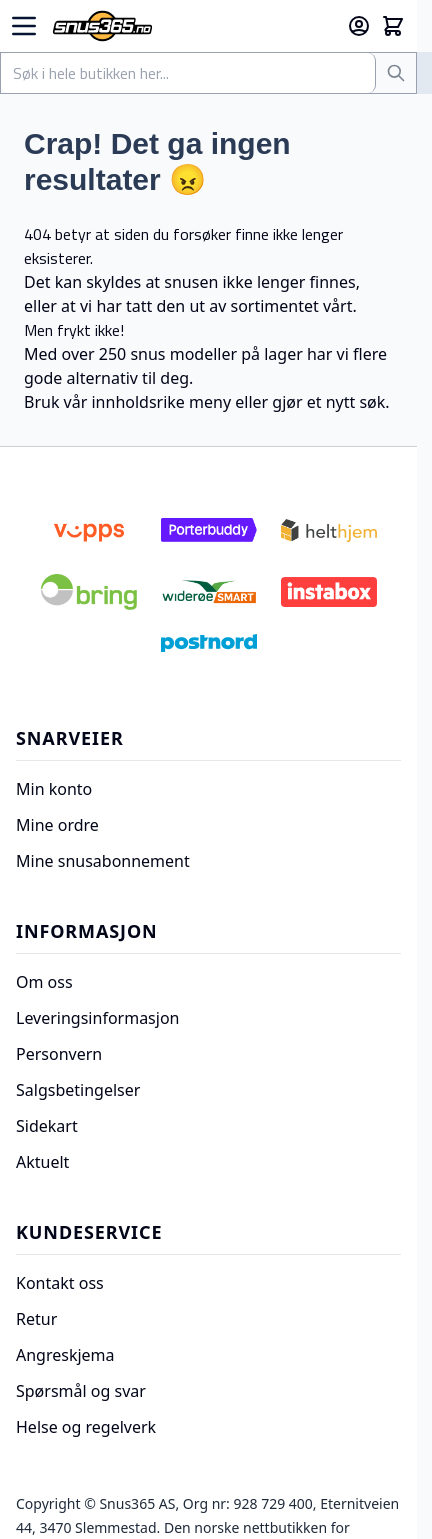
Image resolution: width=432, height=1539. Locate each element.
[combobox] (188, 73)
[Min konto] (359, 26)
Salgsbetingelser (78, 1090)
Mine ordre (57, 825)
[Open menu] (24, 26)
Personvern (59, 1054)
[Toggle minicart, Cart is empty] (393, 26)
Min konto (54, 789)
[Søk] (396, 73)
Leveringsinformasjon (97, 1018)
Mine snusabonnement (103, 861)
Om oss (44, 982)
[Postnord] (209, 643)
